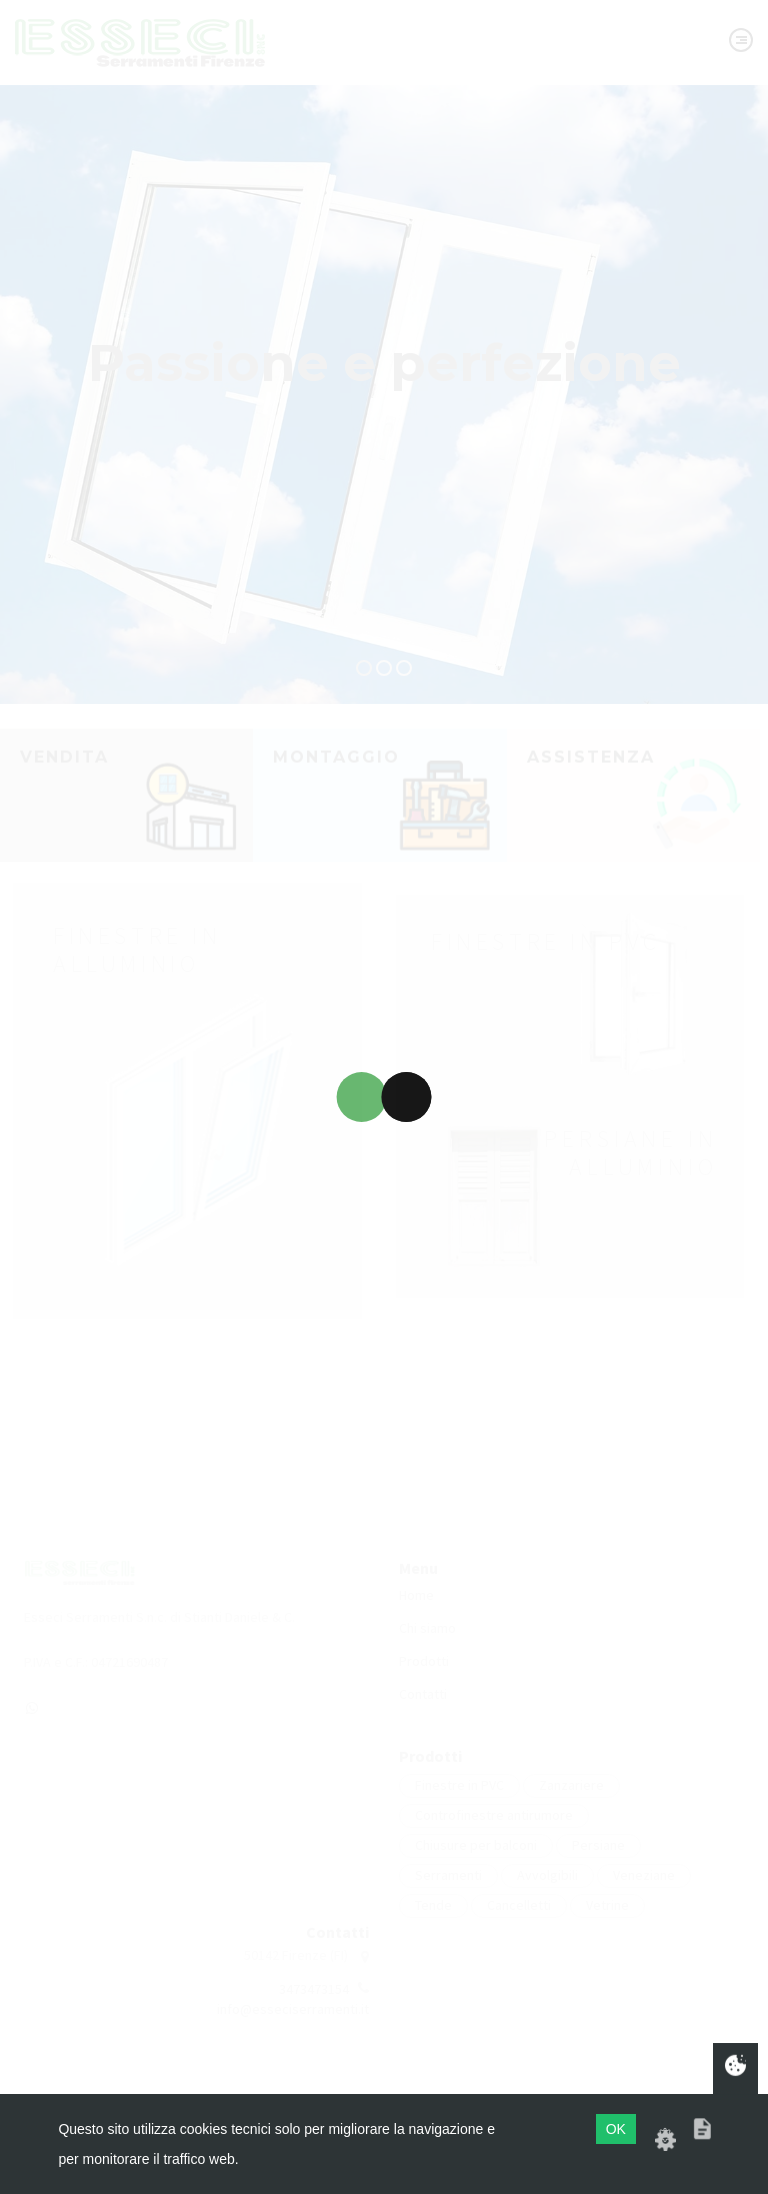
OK (616, 2129)
